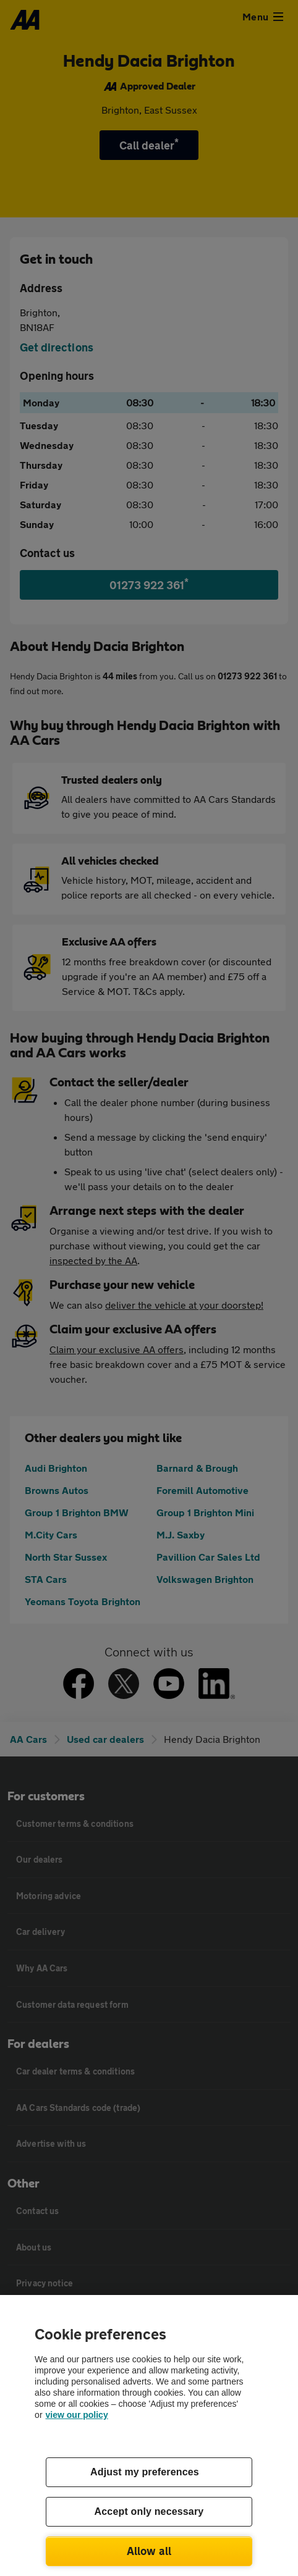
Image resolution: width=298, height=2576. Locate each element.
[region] (149, 2435)
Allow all (149, 2550)
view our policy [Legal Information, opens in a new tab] (77, 2415)
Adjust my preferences (144, 2472)
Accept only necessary (149, 2511)
